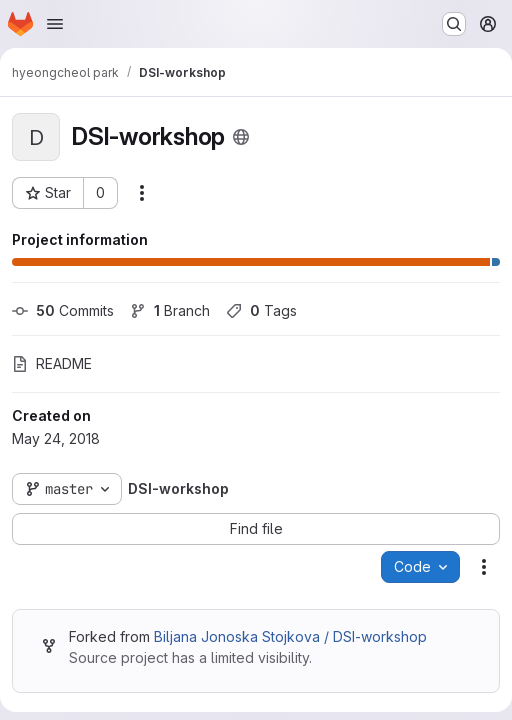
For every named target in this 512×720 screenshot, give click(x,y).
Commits (63, 310)
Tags (261, 310)
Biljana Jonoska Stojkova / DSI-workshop (290, 636)
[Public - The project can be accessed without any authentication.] (241, 137)
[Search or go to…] (454, 24)
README (52, 363)
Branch (170, 310)
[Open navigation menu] (55, 24)
